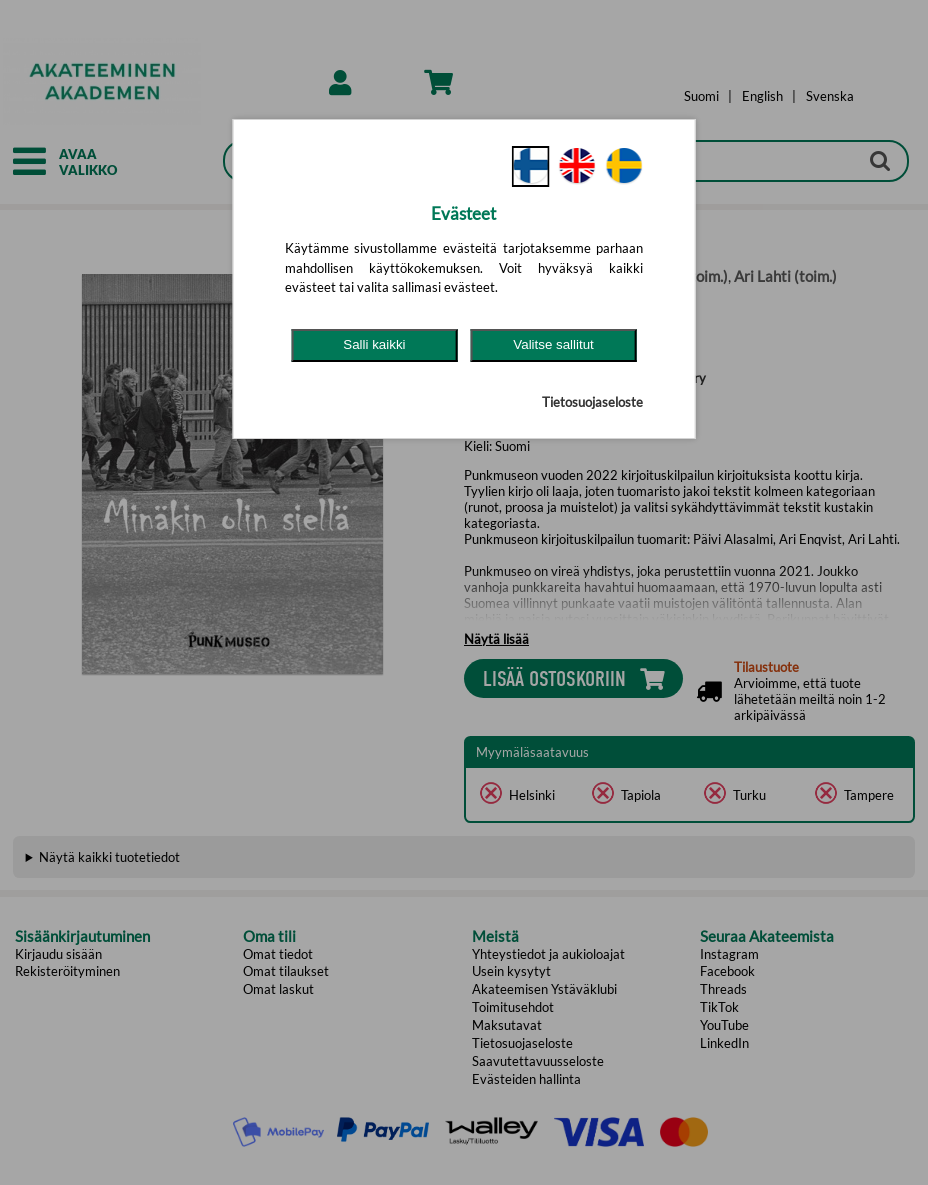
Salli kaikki (374, 344)
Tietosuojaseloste (592, 402)
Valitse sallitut (553, 344)
